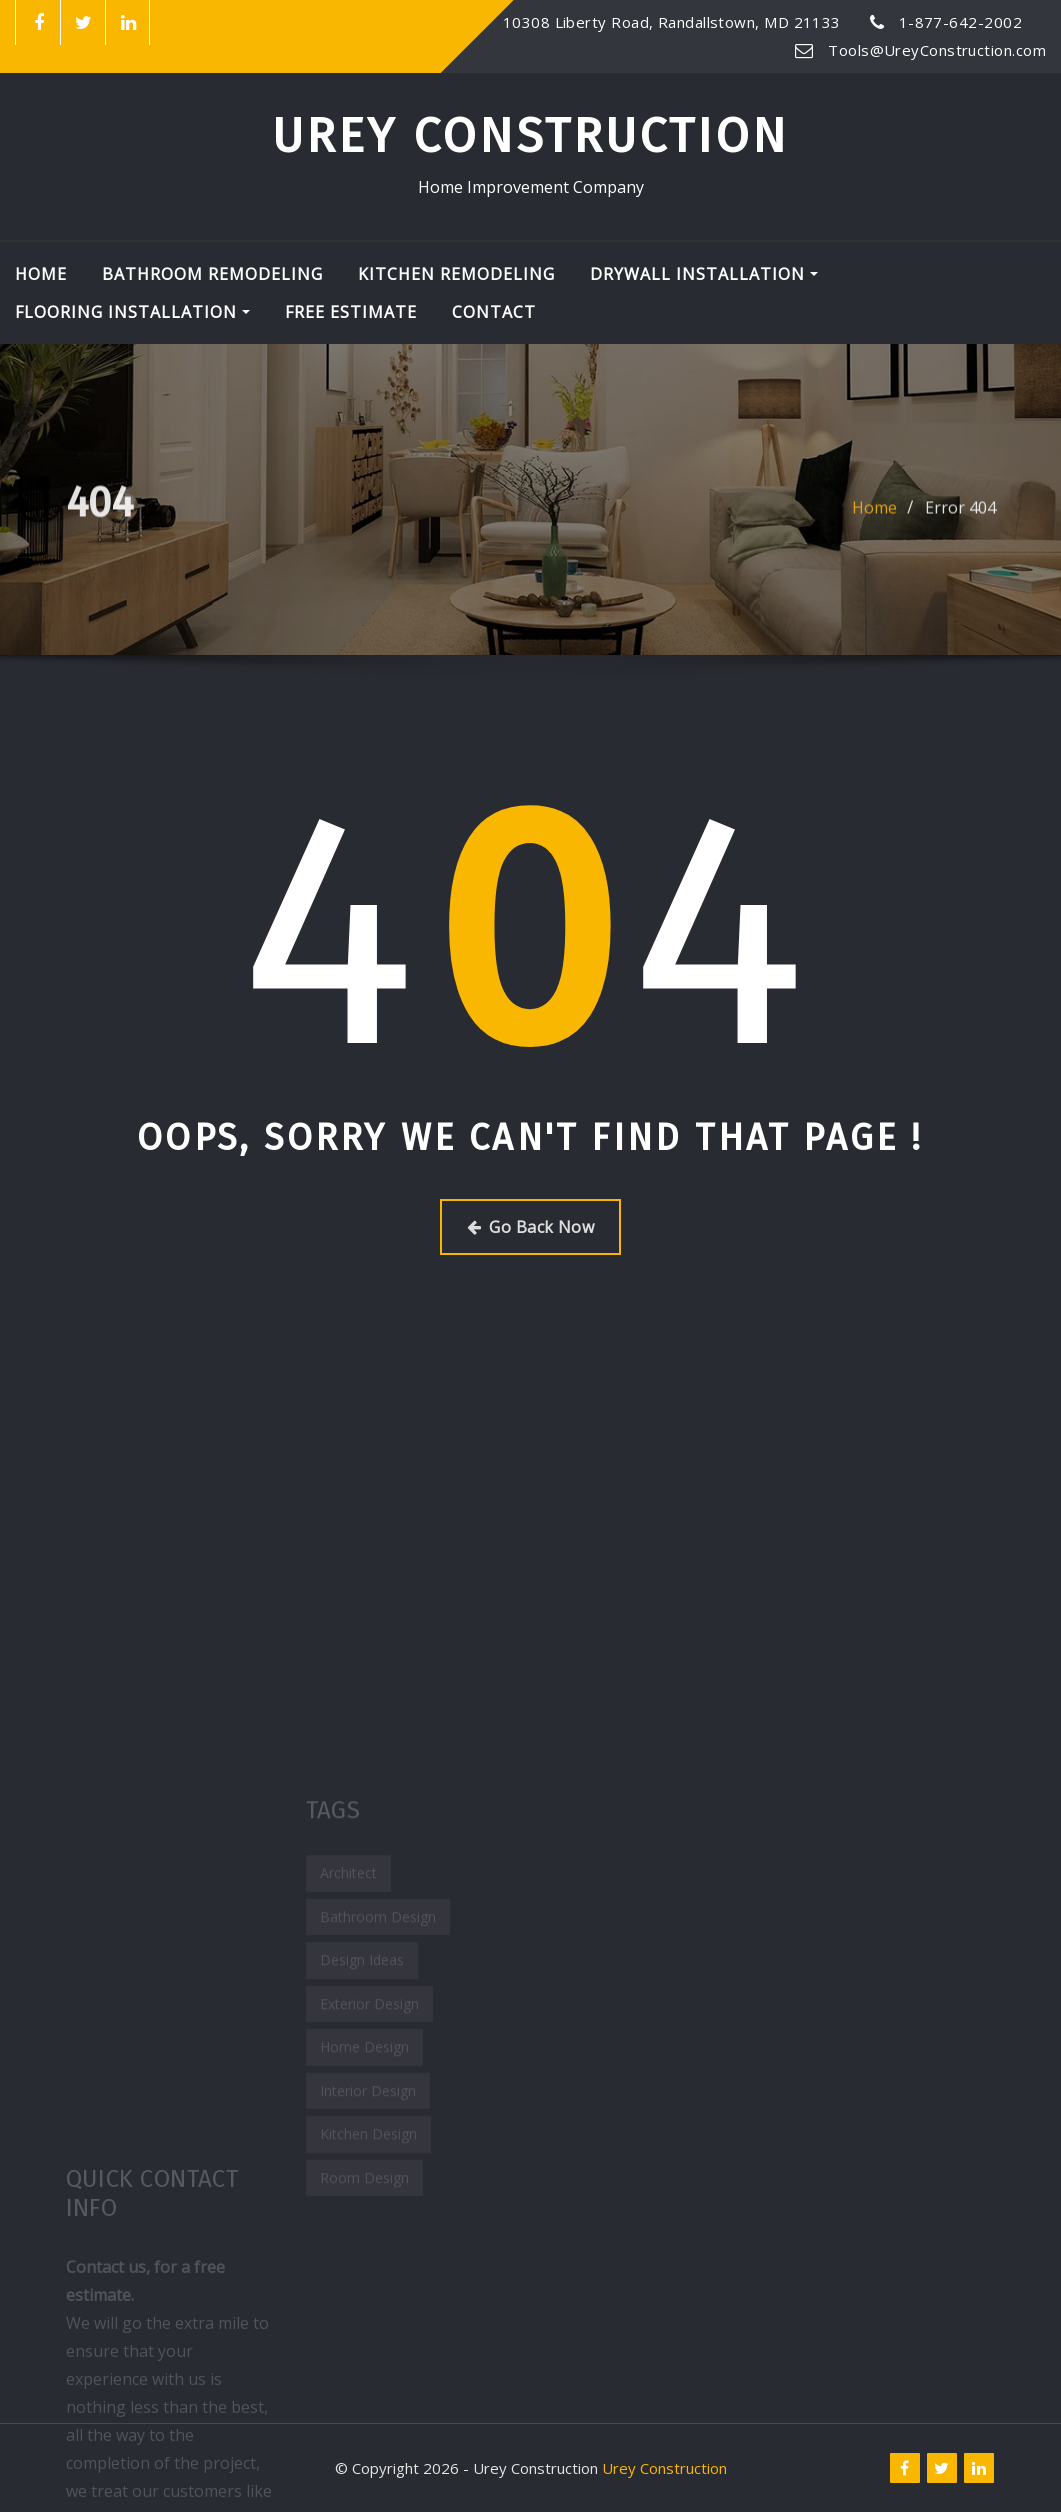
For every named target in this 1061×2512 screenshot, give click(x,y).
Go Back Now (530, 1227)
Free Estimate (351, 312)
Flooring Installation (132, 312)
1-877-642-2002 (960, 22)
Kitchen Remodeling (456, 274)
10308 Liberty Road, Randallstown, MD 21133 (672, 22)
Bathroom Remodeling (212, 274)
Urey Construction (530, 136)
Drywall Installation (704, 274)
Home (41, 274)
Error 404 (960, 516)
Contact (494, 312)
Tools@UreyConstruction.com (937, 50)
